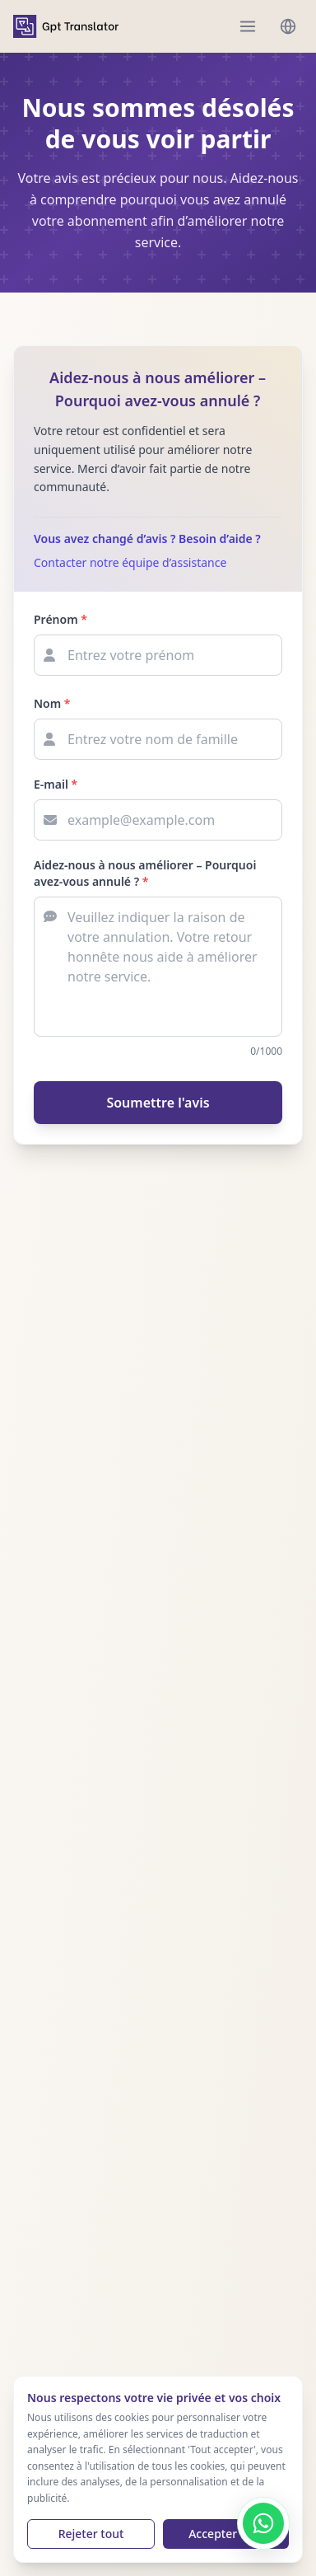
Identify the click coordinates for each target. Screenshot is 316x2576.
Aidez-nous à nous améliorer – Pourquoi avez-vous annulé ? (145, 873)
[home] (65, 26)
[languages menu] (288, 26)
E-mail (55, 784)
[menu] (247, 26)
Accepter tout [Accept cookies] (225, 2533)
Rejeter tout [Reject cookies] (91, 2533)
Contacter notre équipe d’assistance (130, 562)
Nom (52, 703)
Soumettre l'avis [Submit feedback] (157, 1103)
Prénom (60, 619)
